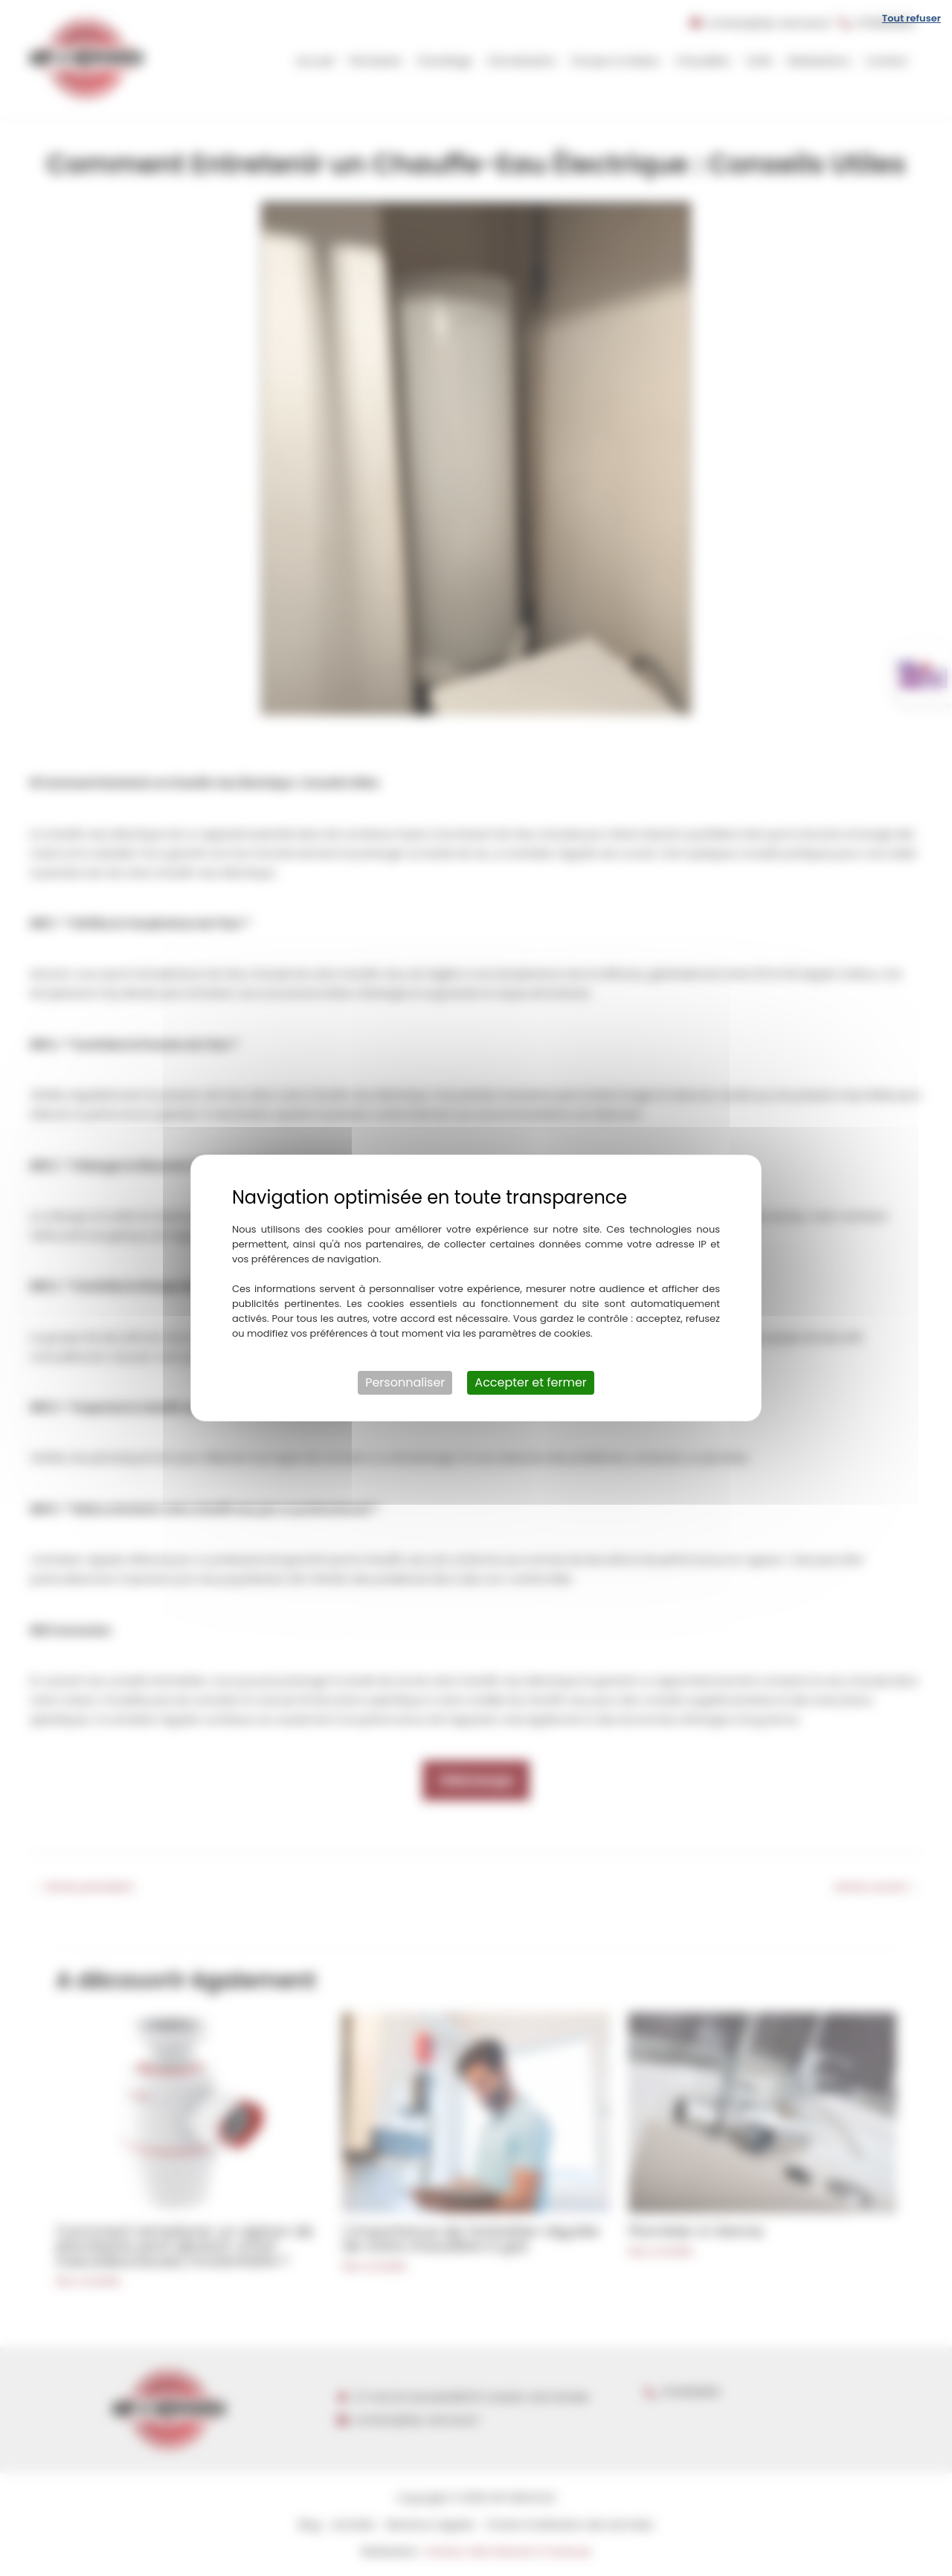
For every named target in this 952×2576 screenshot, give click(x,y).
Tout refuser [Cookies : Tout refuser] (911, 18)
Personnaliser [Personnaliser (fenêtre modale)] (405, 1382)
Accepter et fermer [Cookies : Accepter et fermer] (530, 1382)
